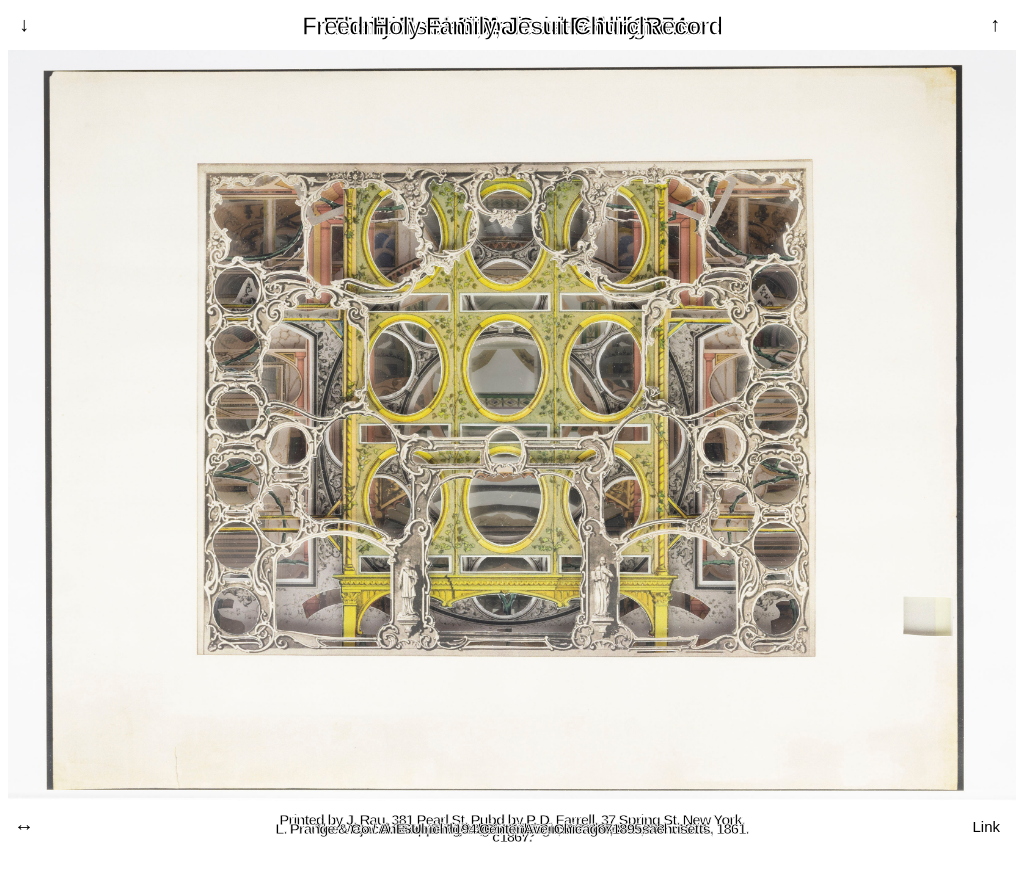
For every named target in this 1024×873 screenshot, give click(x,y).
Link (986, 826)
